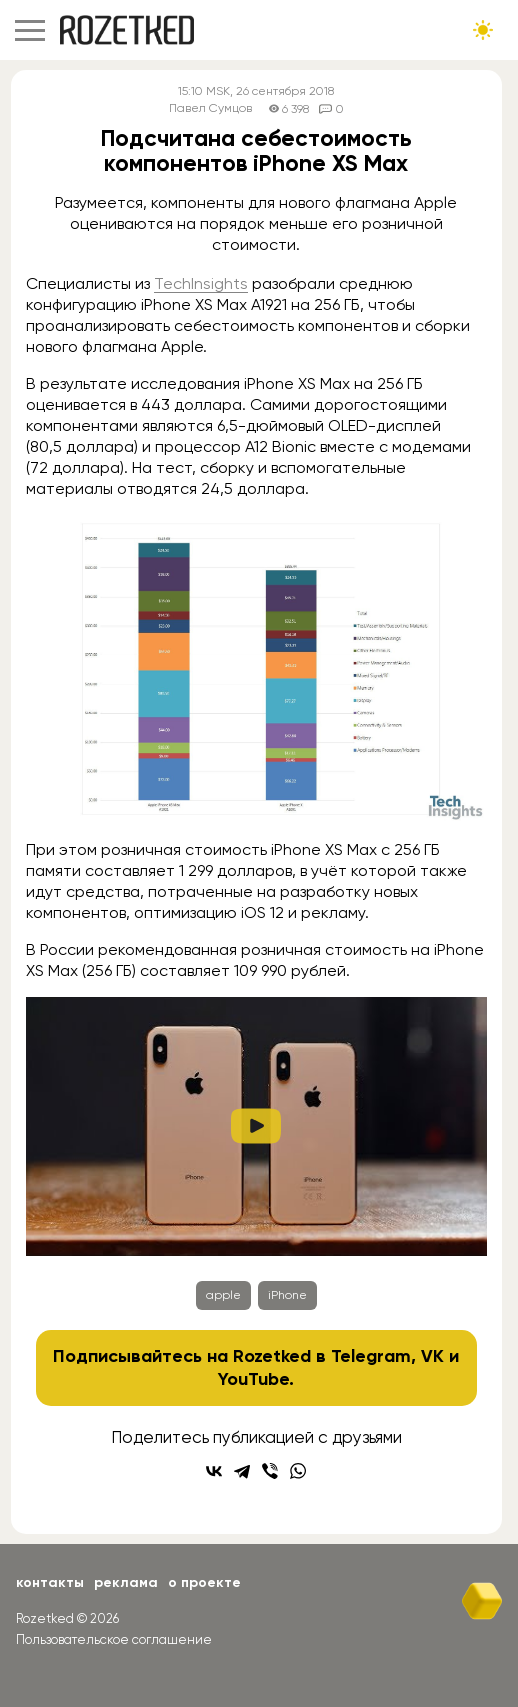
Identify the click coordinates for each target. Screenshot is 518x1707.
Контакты (50, 1582)
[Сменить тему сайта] (483, 30)
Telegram (371, 1356)
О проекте (204, 1582)
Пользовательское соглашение (114, 1639)
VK (432, 1356)
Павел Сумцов (210, 108)
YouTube (253, 1379)
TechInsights (201, 283)
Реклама (126, 1582)
